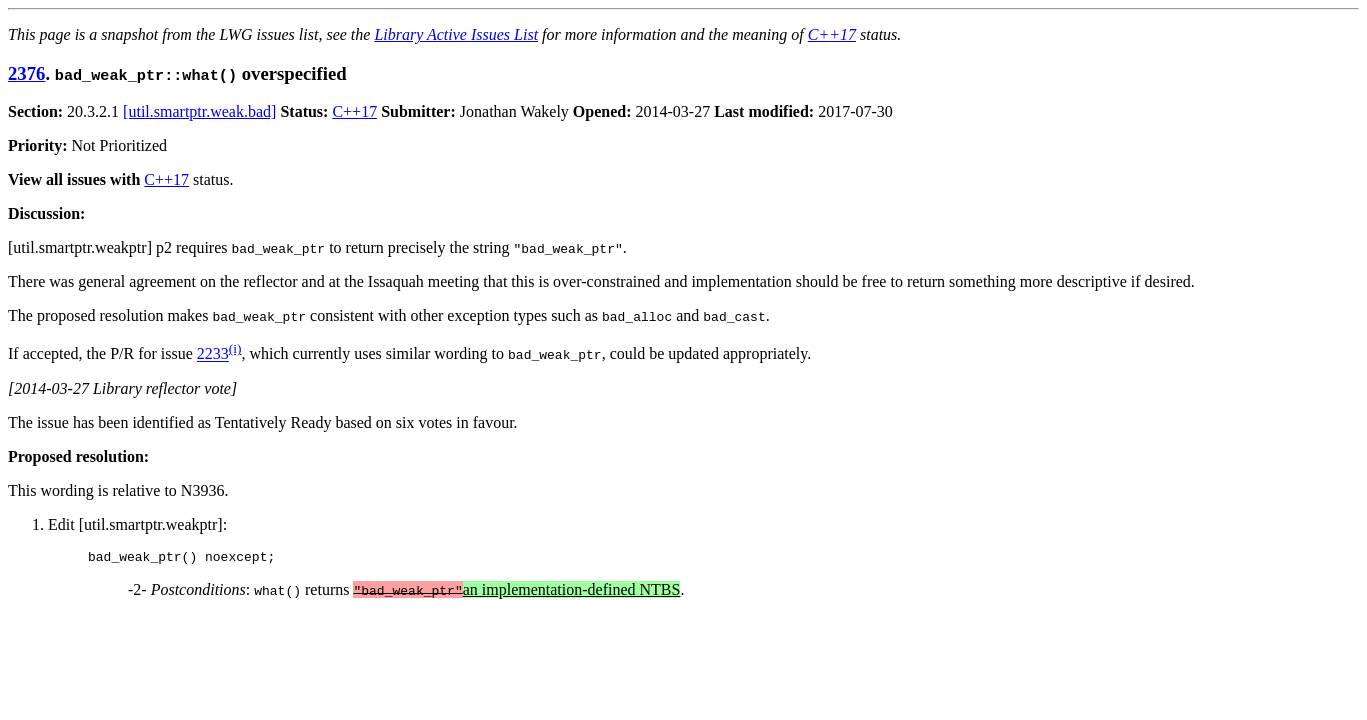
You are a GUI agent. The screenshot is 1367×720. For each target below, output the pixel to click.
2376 (26, 73)
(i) (235, 348)
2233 (213, 354)
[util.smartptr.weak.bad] (199, 111)
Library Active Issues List (456, 34)
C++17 (832, 34)
